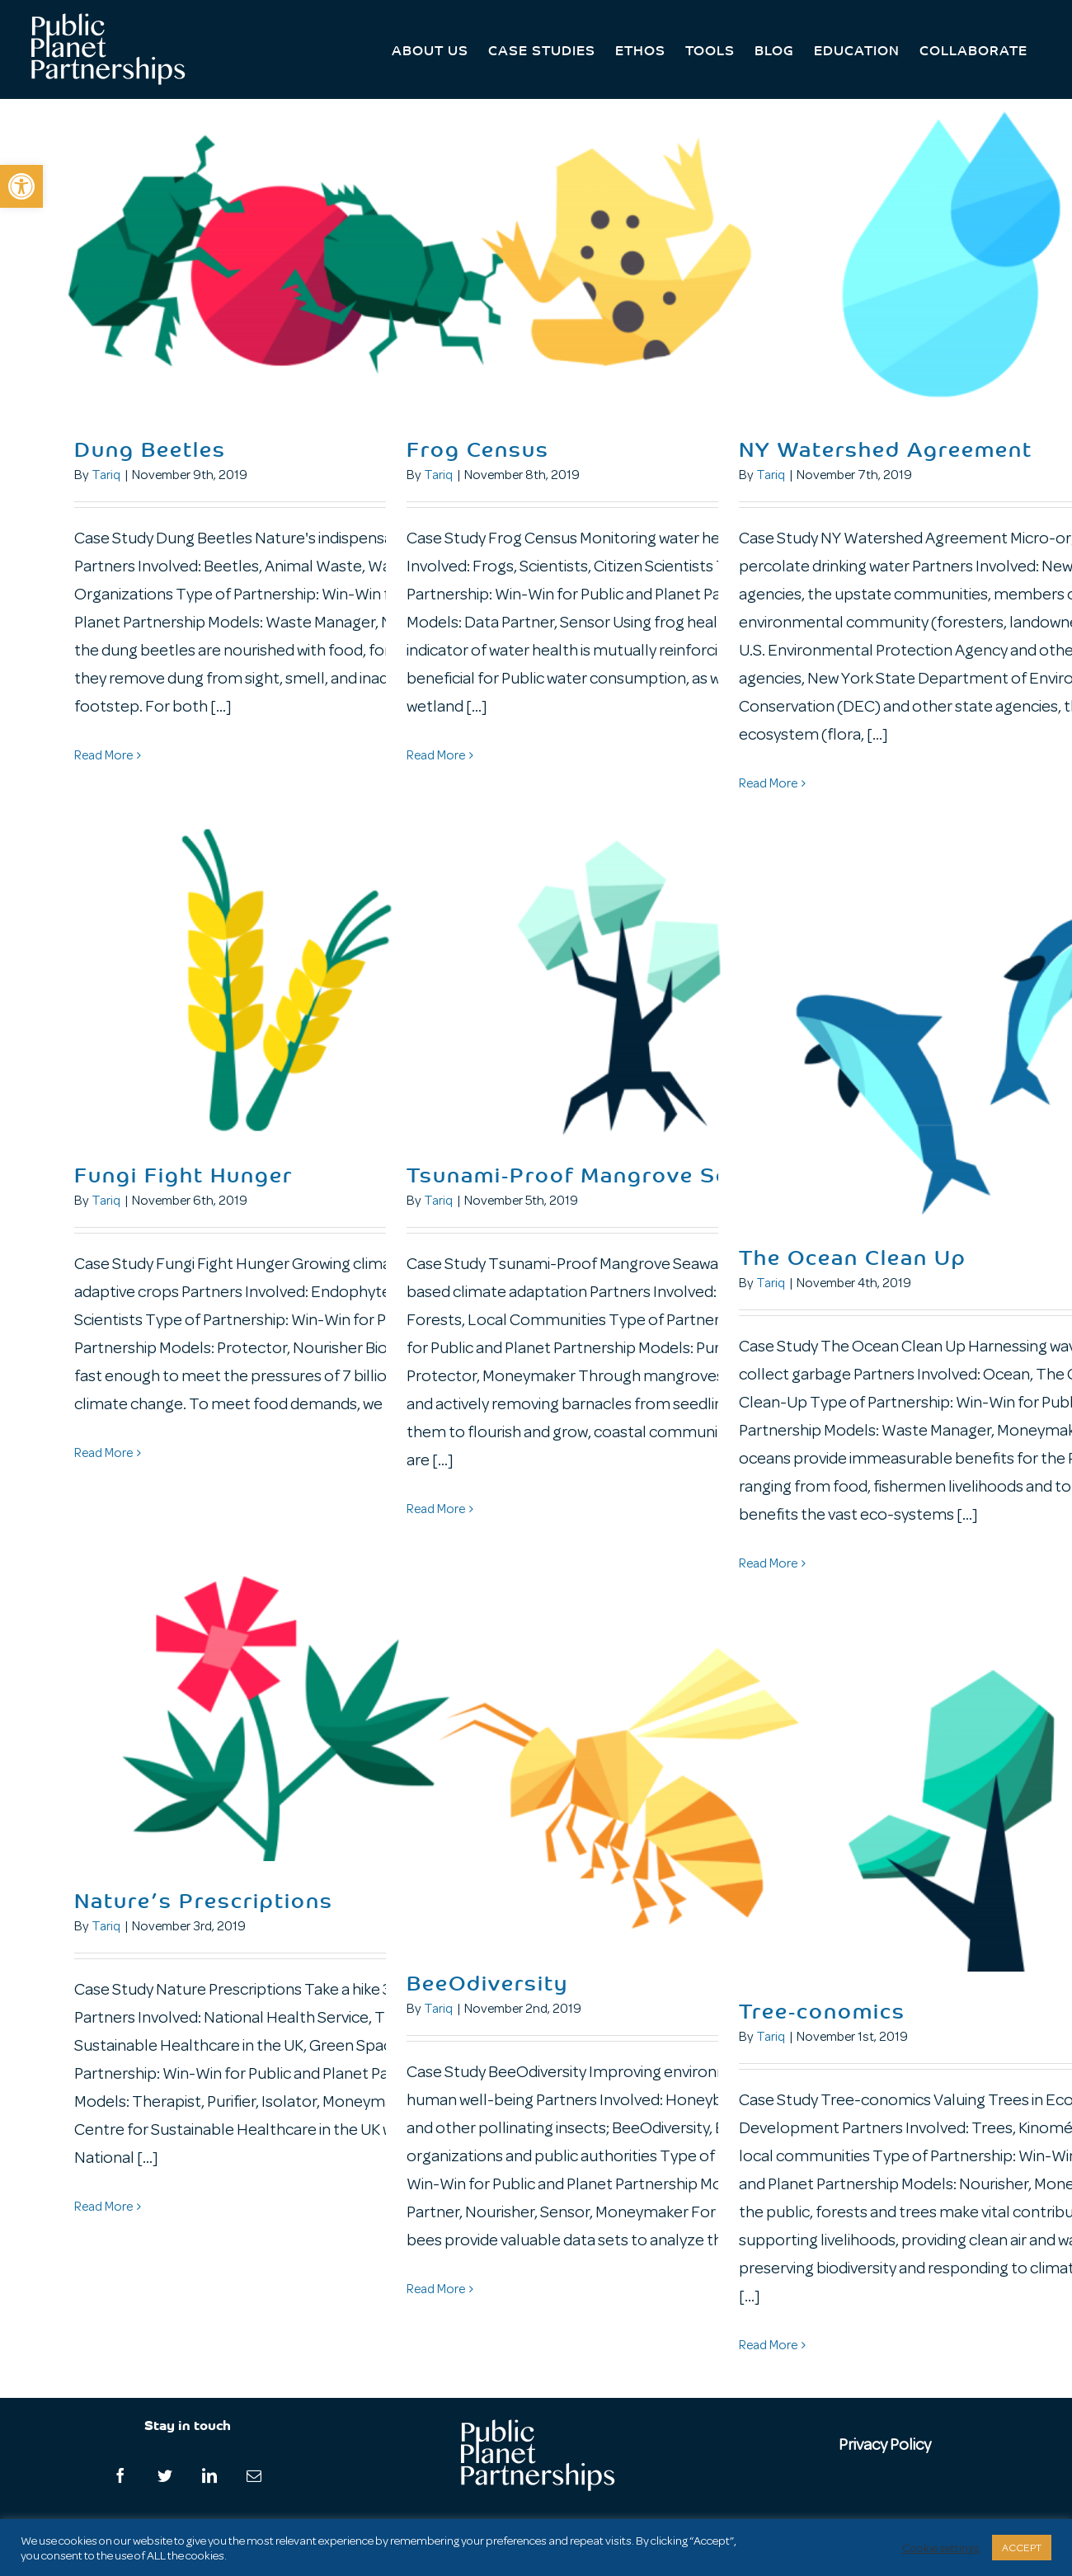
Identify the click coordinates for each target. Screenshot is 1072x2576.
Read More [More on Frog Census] (436, 755)
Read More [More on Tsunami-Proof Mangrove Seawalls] (436, 1509)
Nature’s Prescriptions (203, 1899)
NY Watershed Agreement (885, 448)
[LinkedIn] (209, 2475)
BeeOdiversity (487, 1981)
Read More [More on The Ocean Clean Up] (768, 1563)
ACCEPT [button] (1021, 2547)
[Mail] (254, 2475)
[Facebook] (120, 2475)
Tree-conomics (822, 2009)
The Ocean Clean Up (852, 1256)
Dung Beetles (150, 448)
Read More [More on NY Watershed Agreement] (768, 783)
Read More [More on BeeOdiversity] (436, 2289)
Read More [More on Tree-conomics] (768, 2345)
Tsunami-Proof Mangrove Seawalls (603, 1173)
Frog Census (478, 448)
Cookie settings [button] (941, 2548)
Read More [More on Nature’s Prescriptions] (103, 2206)
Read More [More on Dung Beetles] (103, 755)
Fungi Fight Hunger (183, 1173)
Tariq (106, 475)
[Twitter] (165, 2475)
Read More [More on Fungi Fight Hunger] (103, 1452)
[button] (21, 186)
